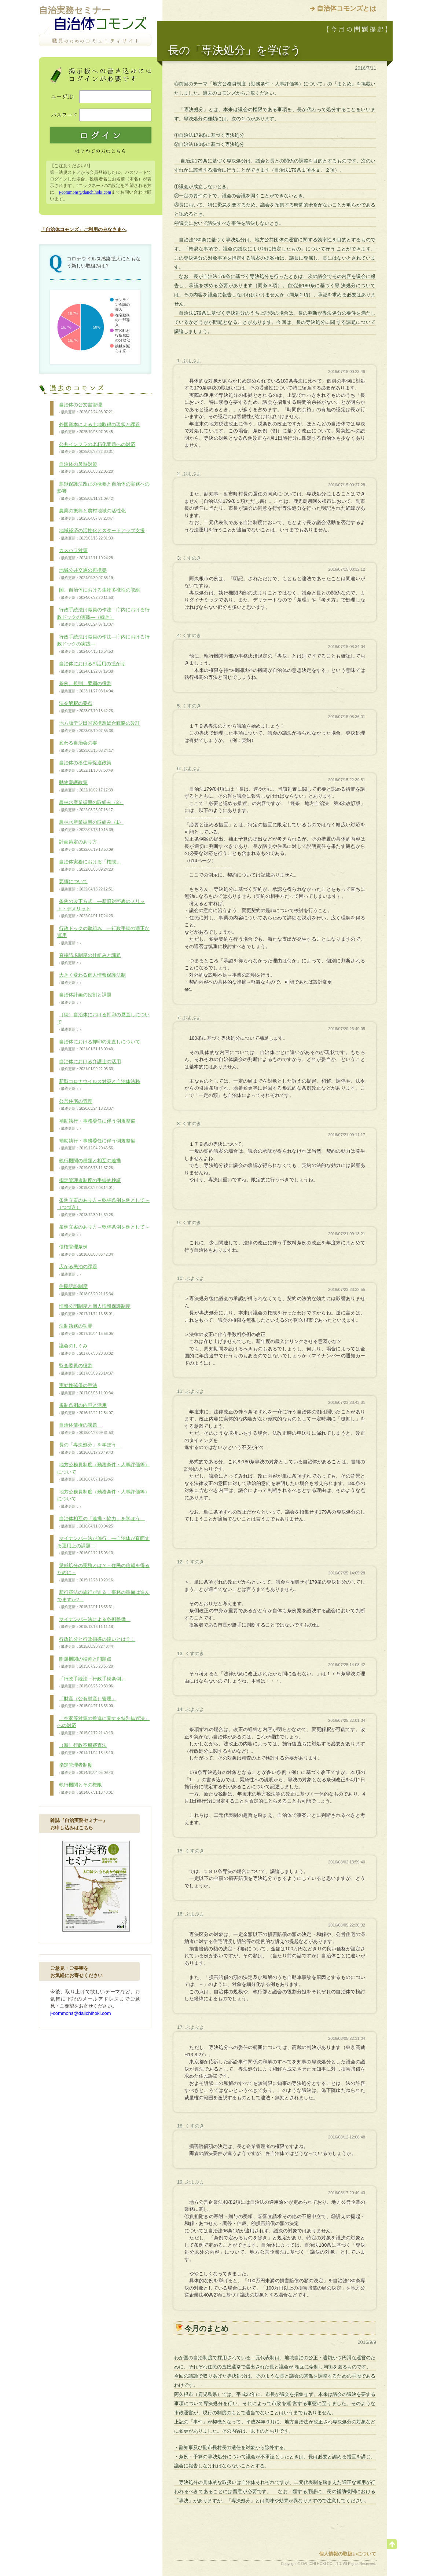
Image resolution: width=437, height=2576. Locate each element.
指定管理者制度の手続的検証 (89, 1184)
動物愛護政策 (87, 786)
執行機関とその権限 (87, 1788)
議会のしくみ (87, 1349)
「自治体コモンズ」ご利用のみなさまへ (83, 229)
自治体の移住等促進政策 (87, 766)
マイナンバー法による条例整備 (94, 1623)
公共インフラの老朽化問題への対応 (96, 448)
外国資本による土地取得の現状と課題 (98, 428)
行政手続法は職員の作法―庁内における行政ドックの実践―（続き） (103, 617)
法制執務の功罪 (87, 1329)
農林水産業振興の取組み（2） (90, 806)
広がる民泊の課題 (77, 1270)
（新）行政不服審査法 (87, 1749)
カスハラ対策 (87, 554)
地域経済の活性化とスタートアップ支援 (101, 534)
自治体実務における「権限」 (89, 865)
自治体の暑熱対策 (87, 468)
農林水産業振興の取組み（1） (90, 826)
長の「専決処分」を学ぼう (89, 1448)
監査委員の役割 (87, 1369)
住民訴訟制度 (87, 1290)
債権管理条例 (87, 1250)
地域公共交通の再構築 (87, 574)
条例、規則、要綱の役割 (87, 687)
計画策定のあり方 (87, 845)
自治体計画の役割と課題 (84, 998)
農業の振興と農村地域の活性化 (91, 514)
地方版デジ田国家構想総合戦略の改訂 (98, 726)
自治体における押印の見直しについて (98, 1045)
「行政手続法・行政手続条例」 (91, 1682)
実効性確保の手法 (87, 1389)
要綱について (87, 885)
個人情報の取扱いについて (347, 2554)
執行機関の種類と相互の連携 (89, 1164)
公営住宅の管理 (87, 1105)
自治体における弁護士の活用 (89, 1065)
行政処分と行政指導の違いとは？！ (96, 1643)
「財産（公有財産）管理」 (87, 1702)
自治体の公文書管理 (87, 408)
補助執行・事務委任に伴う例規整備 (96, 1124)
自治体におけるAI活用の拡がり (91, 667)
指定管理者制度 (87, 1768)
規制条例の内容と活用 (87, 1409)
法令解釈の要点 (87, 707)
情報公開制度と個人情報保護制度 (94, 1310)
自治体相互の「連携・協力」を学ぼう (101, 1522)
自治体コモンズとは (346, 8)
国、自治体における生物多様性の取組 (98, 593)
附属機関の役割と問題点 (87, 1662)
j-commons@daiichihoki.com (85, 192)
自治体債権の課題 (87, 1428)
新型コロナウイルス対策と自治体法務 (98, 1085)
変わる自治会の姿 (87, 746)
